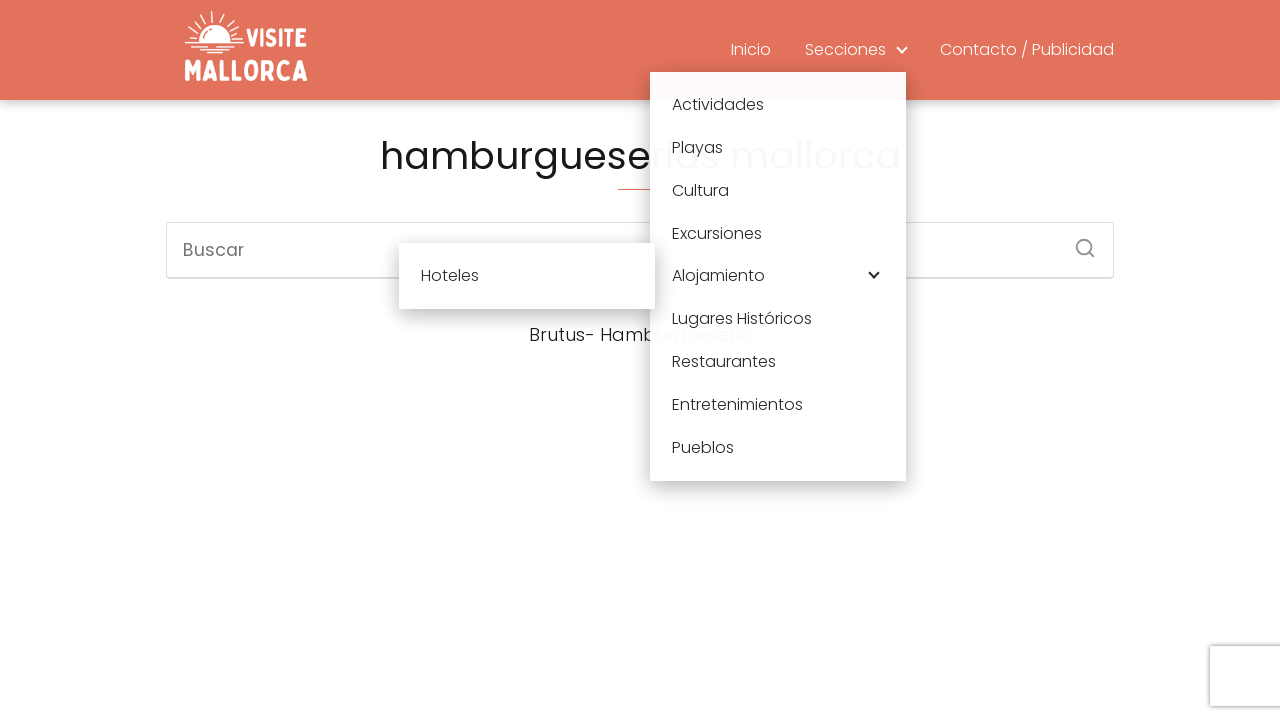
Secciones (845, 49)
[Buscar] (1078, 242)
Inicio (751, 49)
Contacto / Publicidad (1027, 49)
